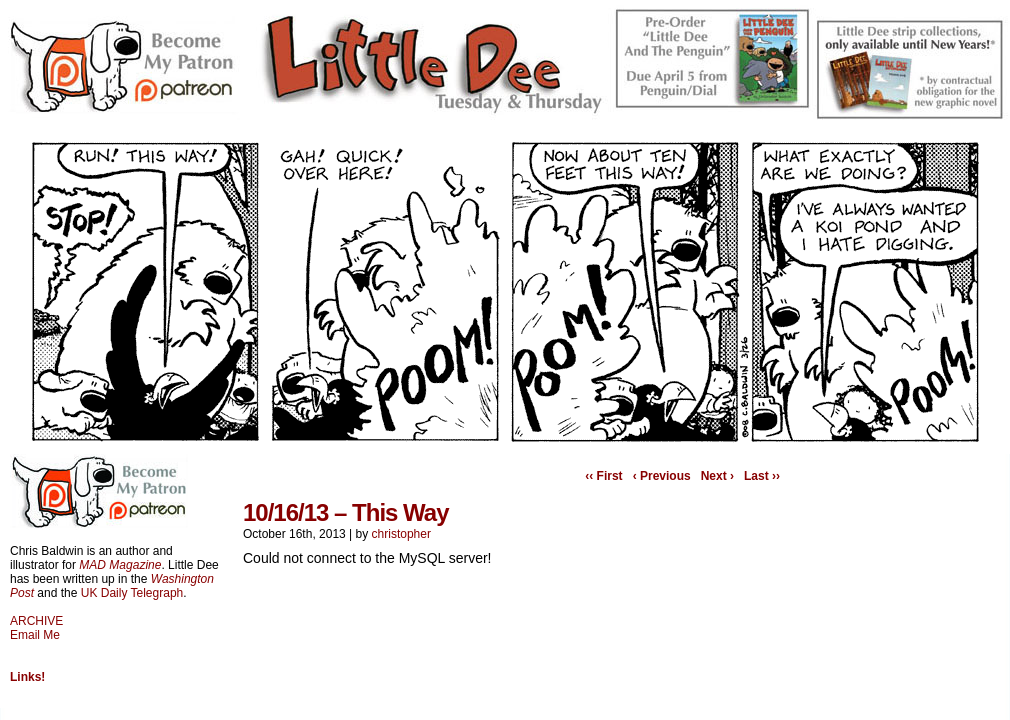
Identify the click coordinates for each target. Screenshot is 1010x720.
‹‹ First (603, 476)
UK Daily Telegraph (132, 593)
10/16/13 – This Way (346, 512)
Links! (27, 677)
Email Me (35, 635)
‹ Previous (662, 476)
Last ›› (762, 476)
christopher (401, 534)
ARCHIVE (36, 621)
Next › (717, 476)
